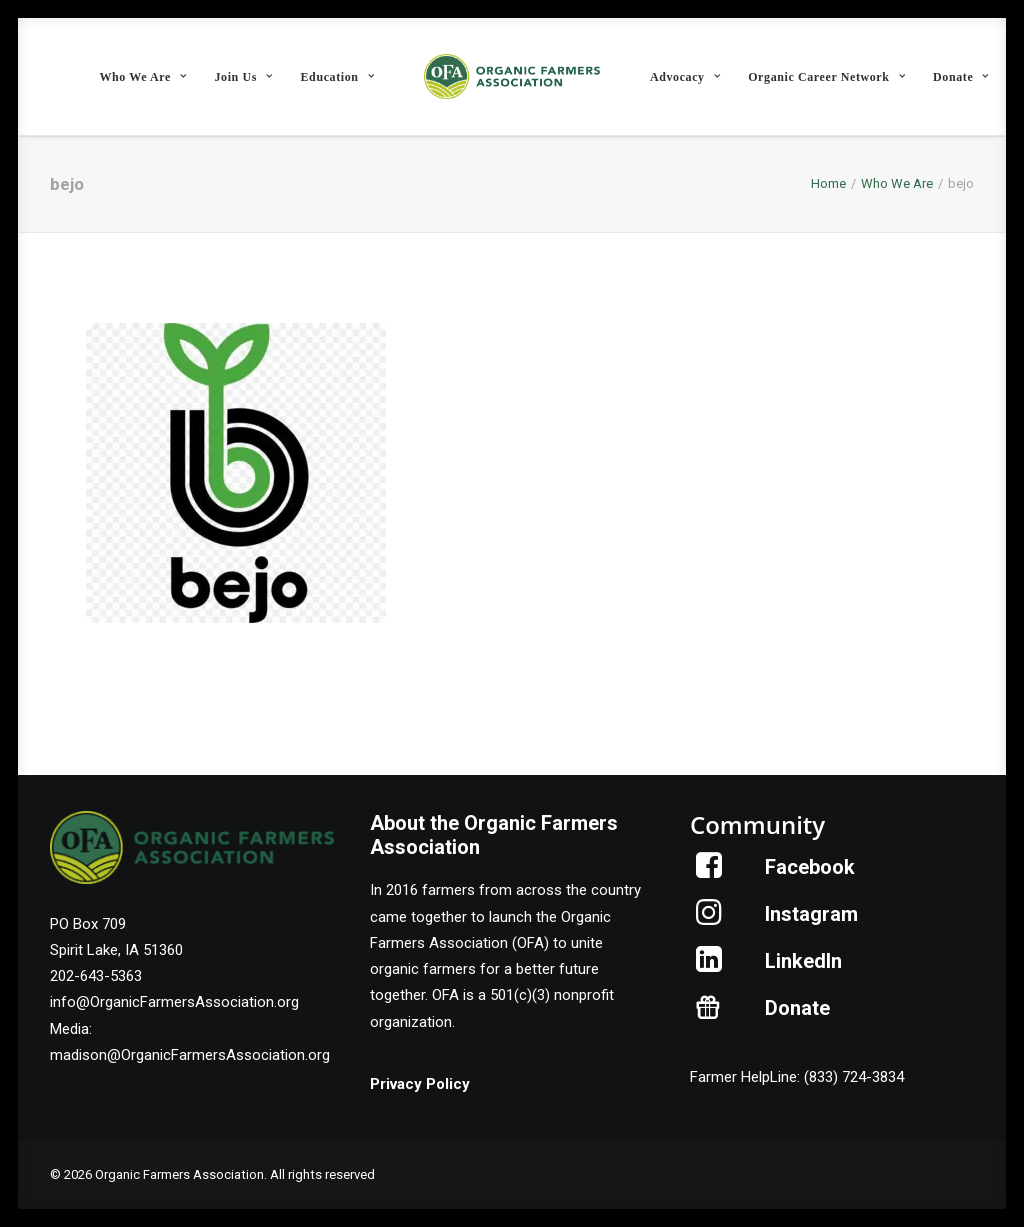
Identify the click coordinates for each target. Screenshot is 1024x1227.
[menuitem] (142, 76)
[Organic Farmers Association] (512, 76)
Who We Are (142, 77)
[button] (709, 873)
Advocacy (685, 77)
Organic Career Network (826, 77)
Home (828, 183)
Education (338, 77)
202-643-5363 (96, 976)
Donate (961, 77)
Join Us (243, 77)
